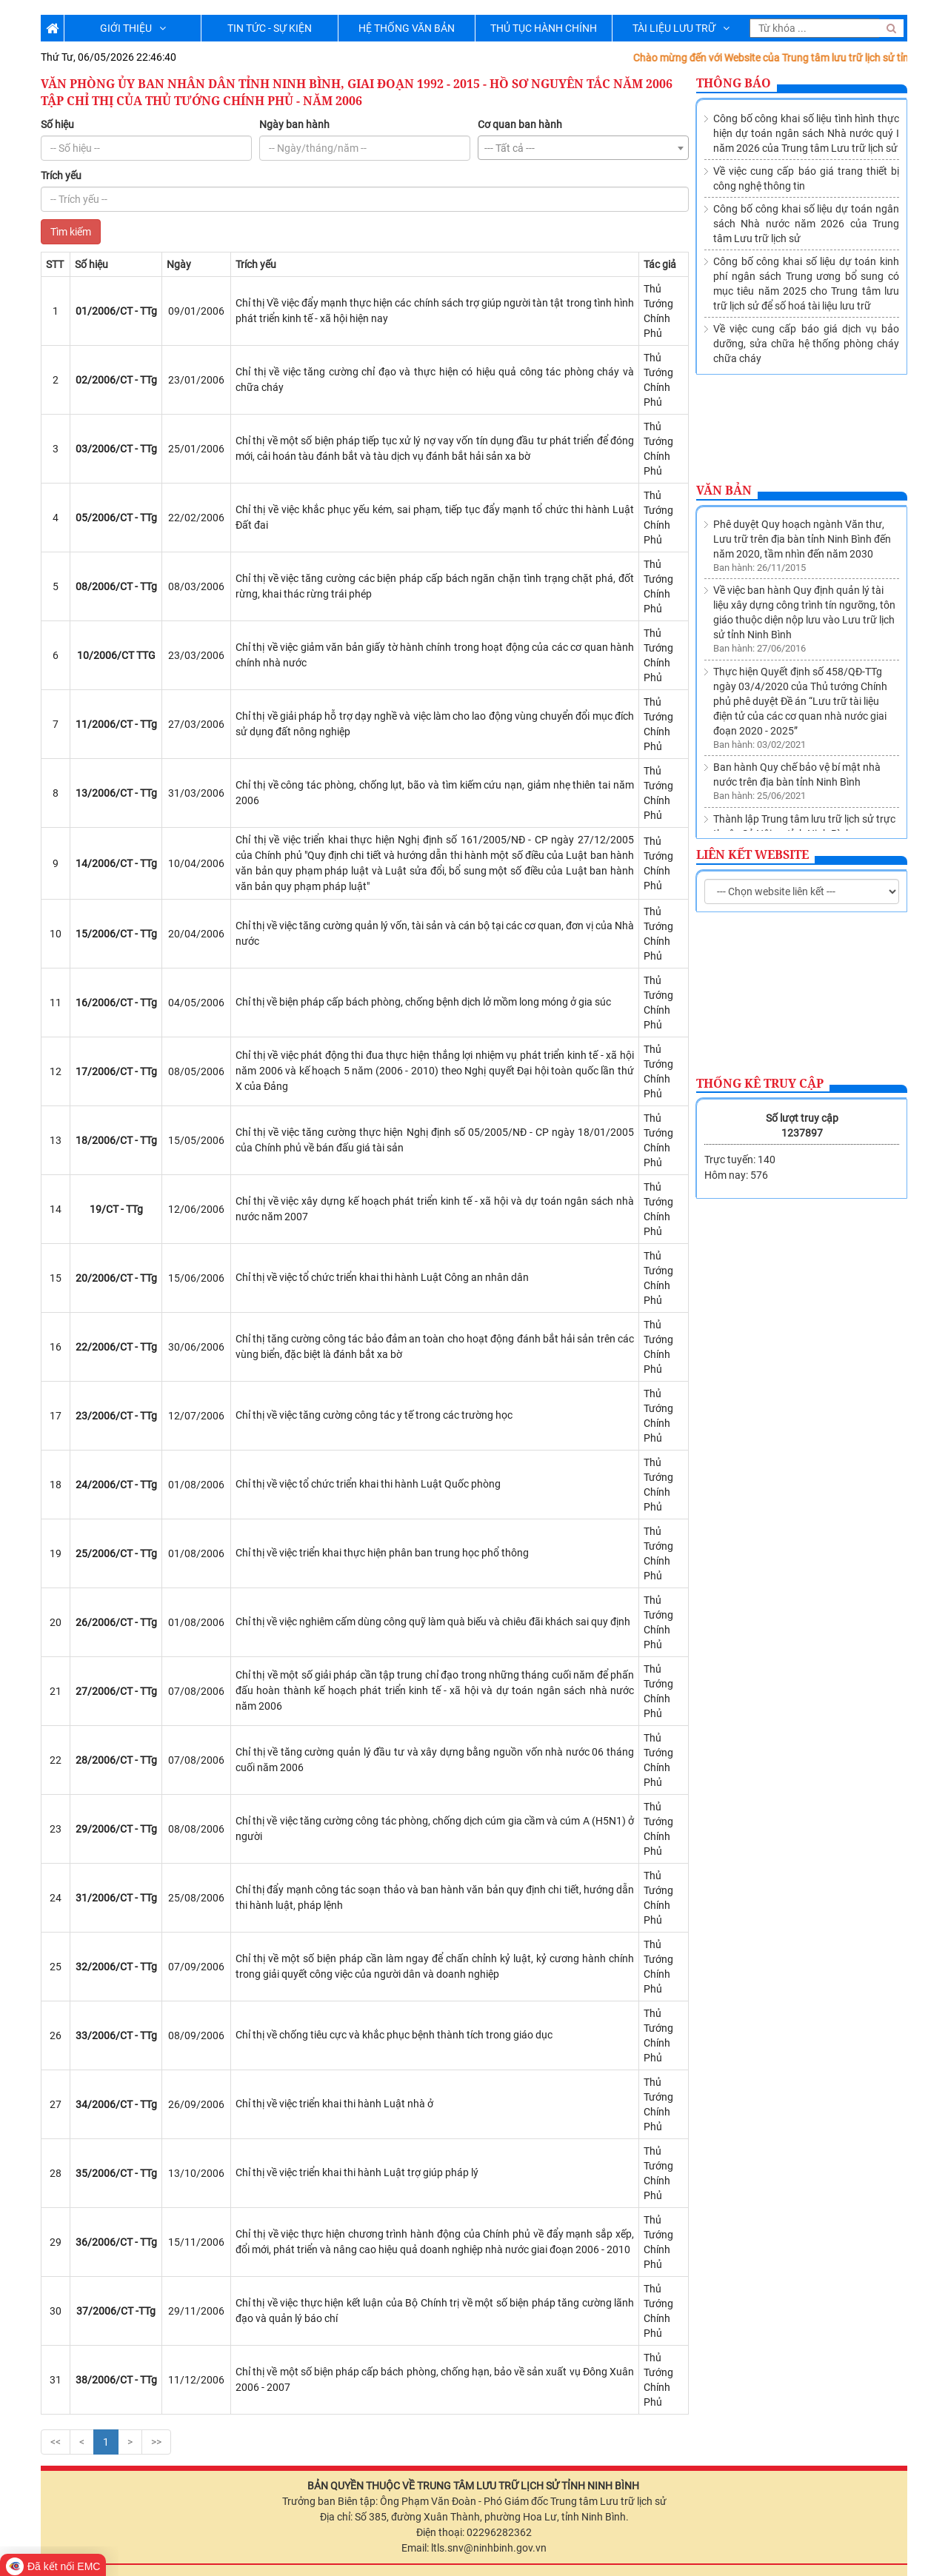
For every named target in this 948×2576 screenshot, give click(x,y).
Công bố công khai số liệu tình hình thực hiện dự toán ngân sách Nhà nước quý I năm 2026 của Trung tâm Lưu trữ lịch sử (806, 133)
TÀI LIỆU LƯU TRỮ (681, 28)
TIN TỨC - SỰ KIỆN (269, 28)
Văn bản (724, 490)
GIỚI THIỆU (133, 28)
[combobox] (583, 148)
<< (55, 2442)
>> (156, 2442)
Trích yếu (61, 175)
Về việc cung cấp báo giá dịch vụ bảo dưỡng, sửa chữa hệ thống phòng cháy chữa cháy (806, 343)
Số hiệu (57, 124)
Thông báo (733, 83)
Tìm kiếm (70, 232)
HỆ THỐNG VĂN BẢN (406, 28)
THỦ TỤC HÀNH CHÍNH (543, 28)
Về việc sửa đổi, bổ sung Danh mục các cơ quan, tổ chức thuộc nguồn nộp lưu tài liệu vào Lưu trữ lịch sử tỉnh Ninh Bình (805, 802)
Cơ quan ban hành (520, 124)
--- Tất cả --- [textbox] (509, 148)
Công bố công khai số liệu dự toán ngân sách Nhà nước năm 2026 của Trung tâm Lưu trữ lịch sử (806, 223)
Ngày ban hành (294, 124)
